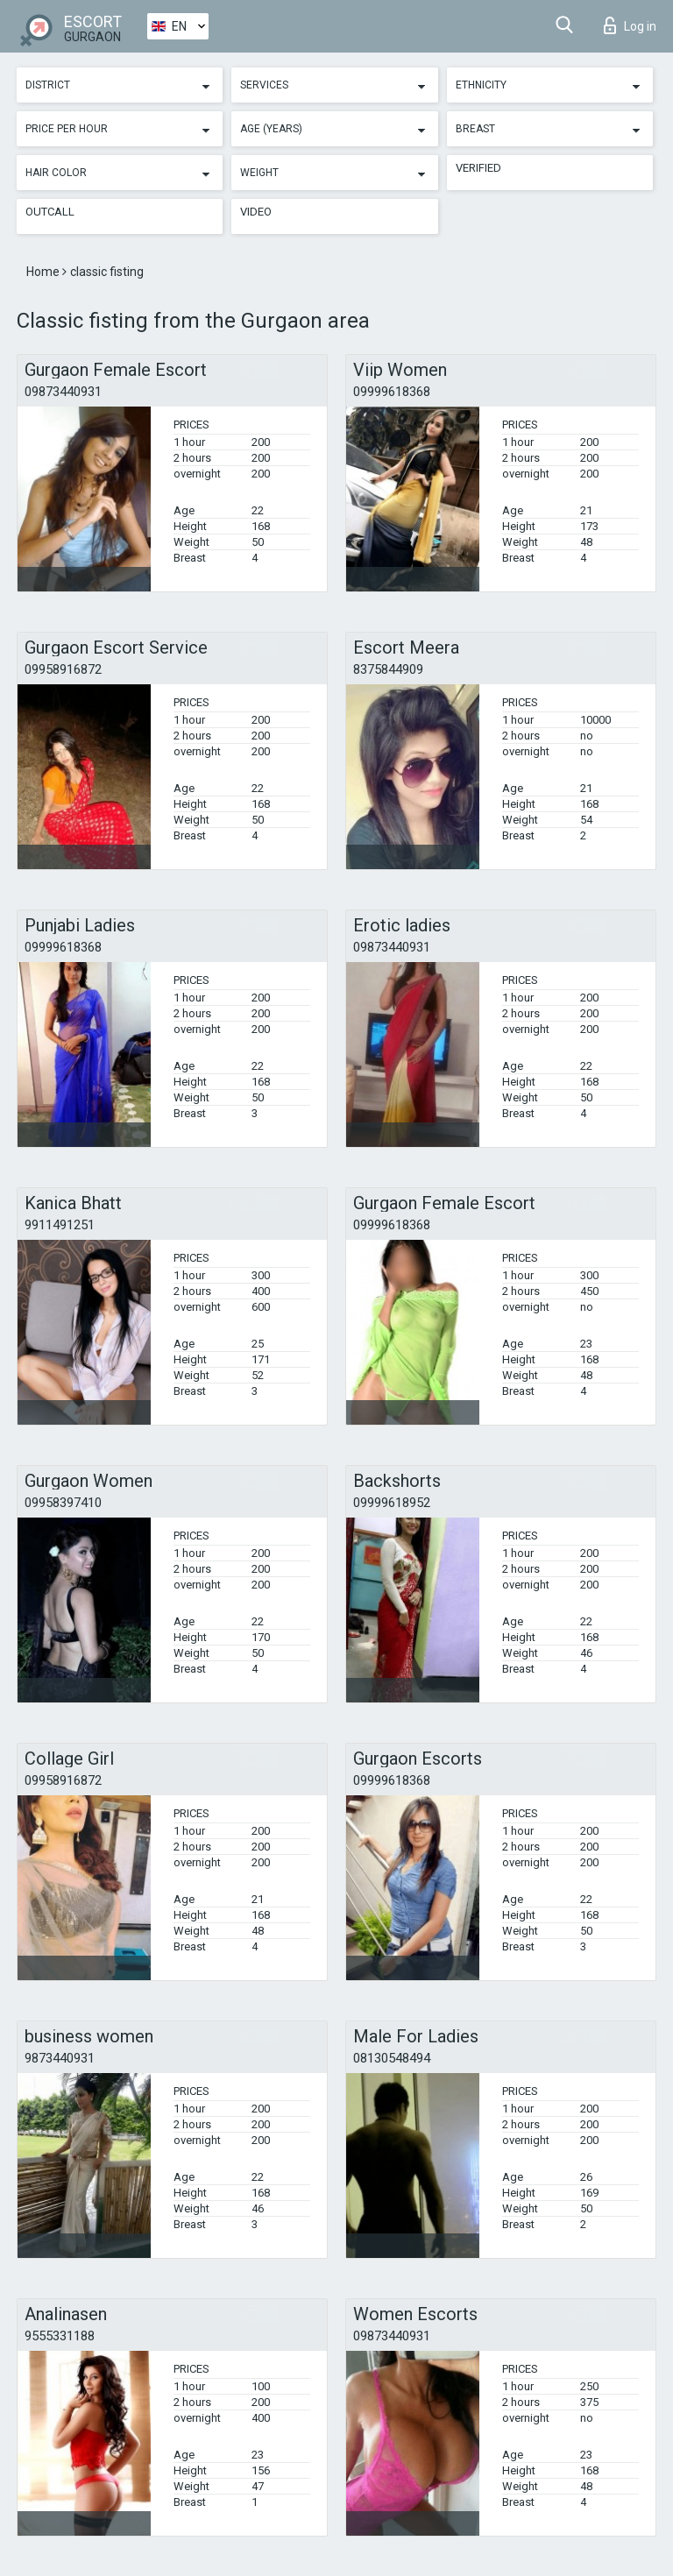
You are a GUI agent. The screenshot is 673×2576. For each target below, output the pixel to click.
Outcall (49, 211)
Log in (630, 25)
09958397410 (63, 1503)
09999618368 (391, 392)
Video (256, 211)
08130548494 (391, 2058)
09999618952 (391, 1503)
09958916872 (63, 669)
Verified (478, 167)
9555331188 (60, 2336)
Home (44, 272)
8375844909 (388, 669)
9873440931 (60, 2058)
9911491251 (60, 1225)
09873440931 (63, 392)
